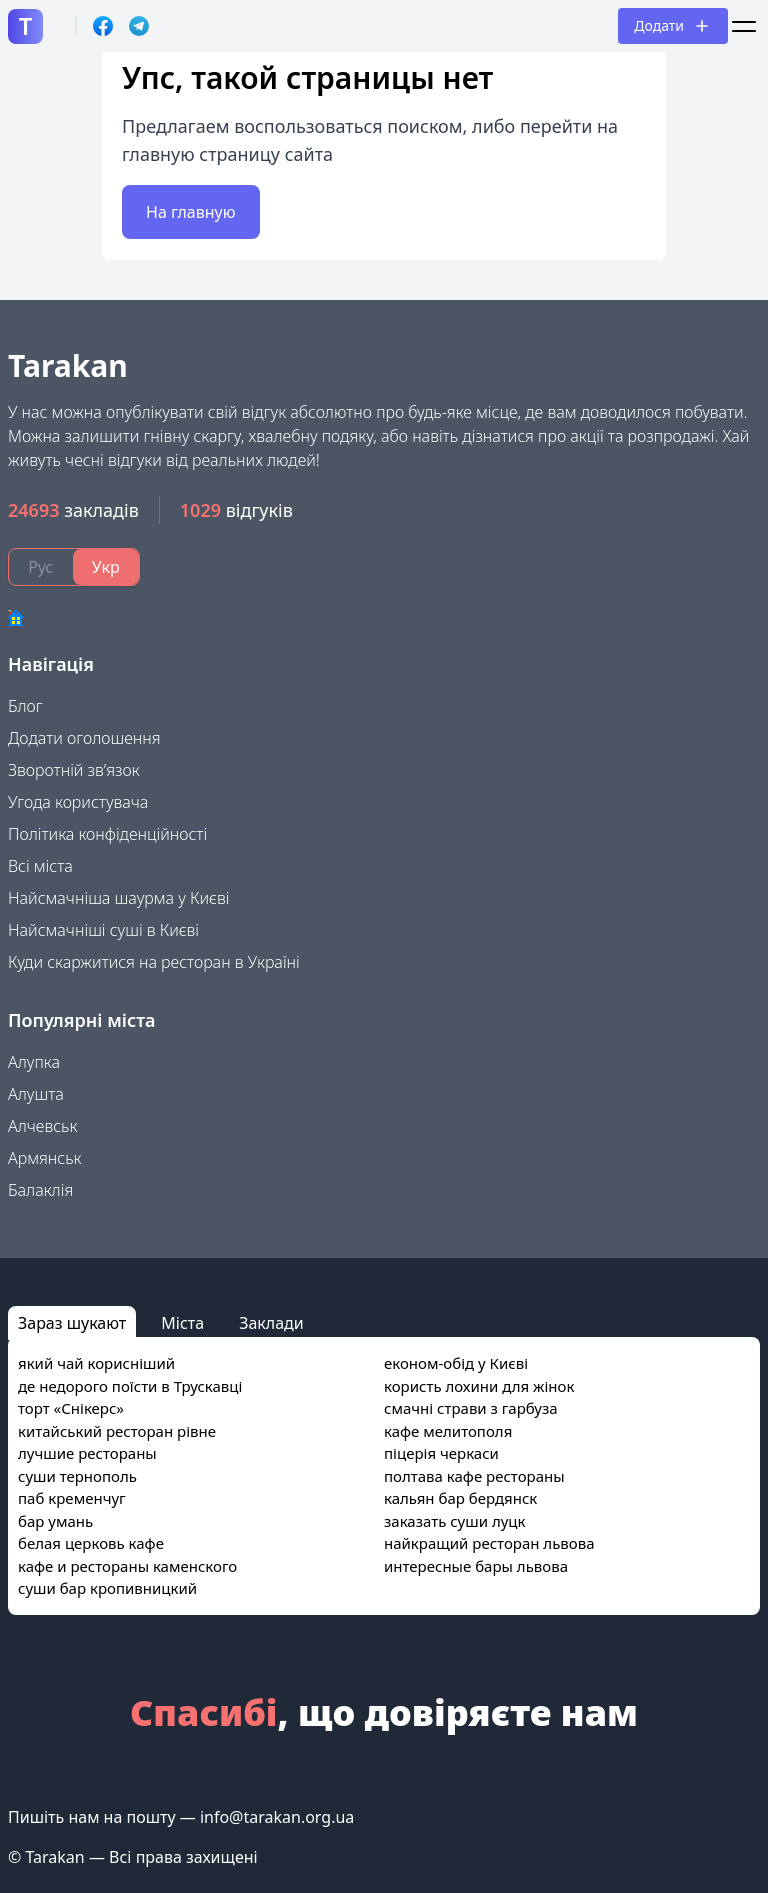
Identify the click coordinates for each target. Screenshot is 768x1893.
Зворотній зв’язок (74, 770)
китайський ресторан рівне (117, 1431)
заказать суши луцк (454, 1521)
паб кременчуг (72, 1498)
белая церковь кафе (91, 1543)
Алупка (34, 1062)
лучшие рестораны (87, 1453)
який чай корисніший (96, 1363)
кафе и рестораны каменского (127, 1566)
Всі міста (40, 866)
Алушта (36, 1094)
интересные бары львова (476, 1566)
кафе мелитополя (448, 1431)
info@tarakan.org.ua (277, 1817)
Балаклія (40, 1190)
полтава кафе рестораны (474, 1476)
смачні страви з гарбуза (471, 1408)
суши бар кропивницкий (107, 1588)
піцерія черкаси (441, 1453)
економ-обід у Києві (456, 1363)
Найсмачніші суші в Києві (103, 930)
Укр (106, 567)
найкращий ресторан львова (489, 1543)
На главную (191, 212)
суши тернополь (77, 1476)
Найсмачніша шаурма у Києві (118, 898)
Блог (25, 706)
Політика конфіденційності (107, 834)
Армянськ (45, 1158)
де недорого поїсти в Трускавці (130, 1386)
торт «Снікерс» (71, 1408)
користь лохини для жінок (479, 1386)
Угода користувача (78, 802)
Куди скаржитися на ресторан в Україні (154, 962)
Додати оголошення (84, 738)
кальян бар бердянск (460, 1498)
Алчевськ (42, 1126)
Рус (40, 567)
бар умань (55, 1521)
